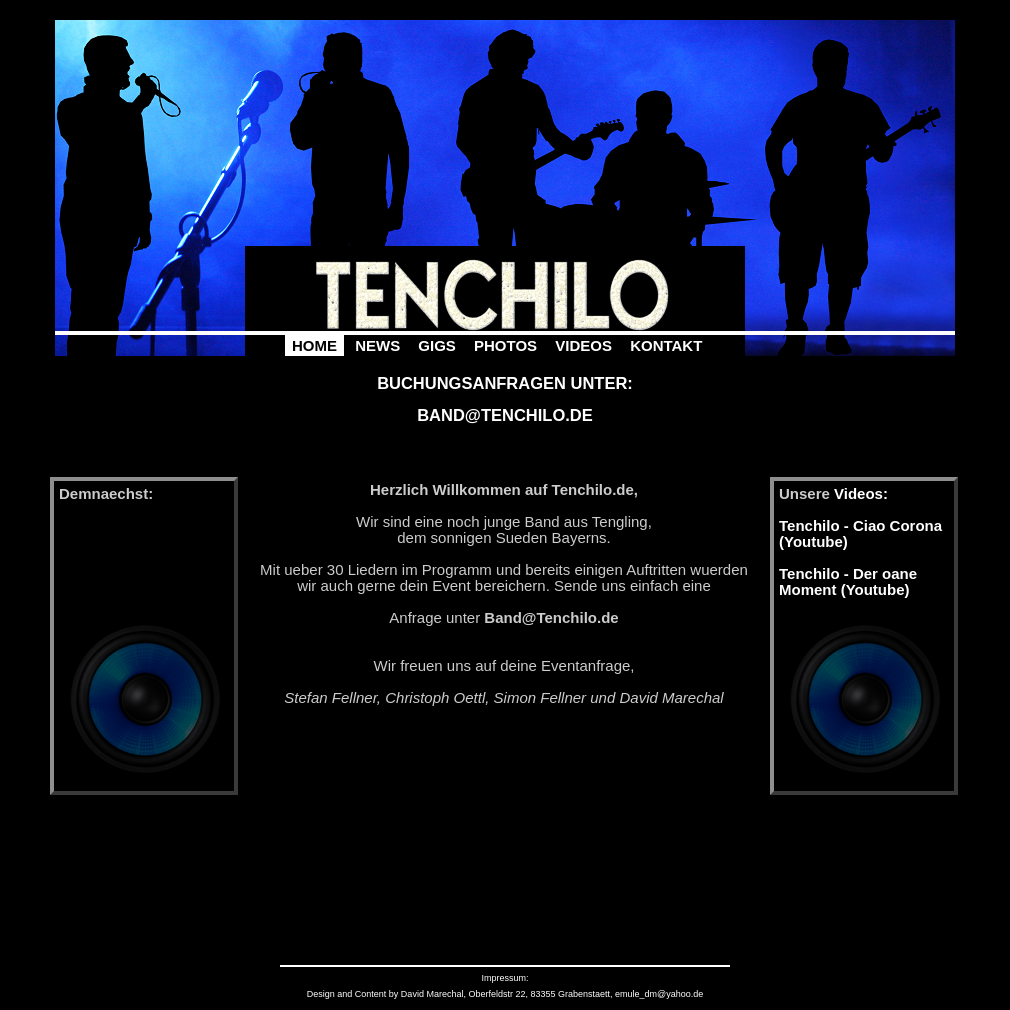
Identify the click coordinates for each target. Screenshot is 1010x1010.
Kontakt (666, 345)
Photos (505, 345)
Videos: (861, 493)
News (377, 345)
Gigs (437, 345)
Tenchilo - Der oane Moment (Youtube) (848, 581)
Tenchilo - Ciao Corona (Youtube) (860, 533)
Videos (583, 345)
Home (314, 345)
